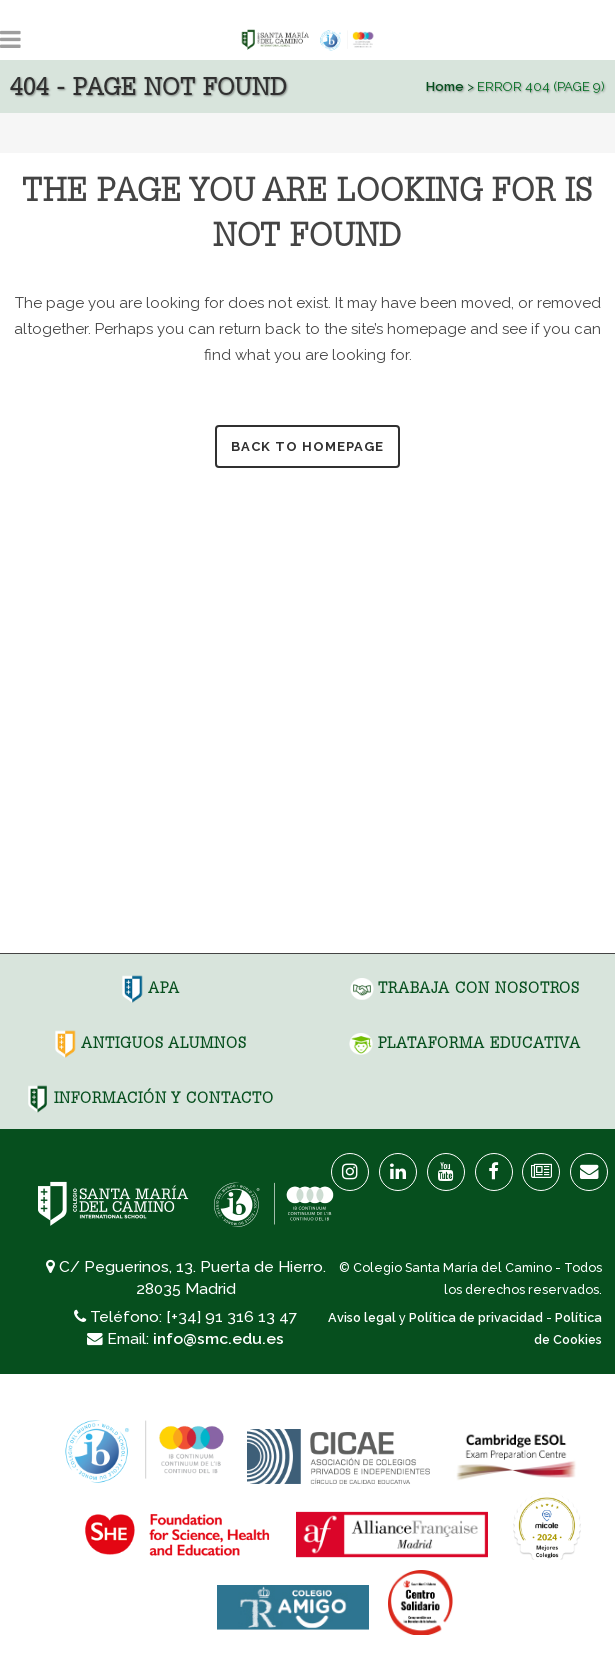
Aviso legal (362, 1317)
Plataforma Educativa (465, 1042)
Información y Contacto (150, 1097)
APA (150, 987)
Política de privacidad (476, 1317)
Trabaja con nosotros (465, 987)
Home (445, 86)
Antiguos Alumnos (150, 1042)
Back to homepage (307, 446)
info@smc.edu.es (218, 1338)
